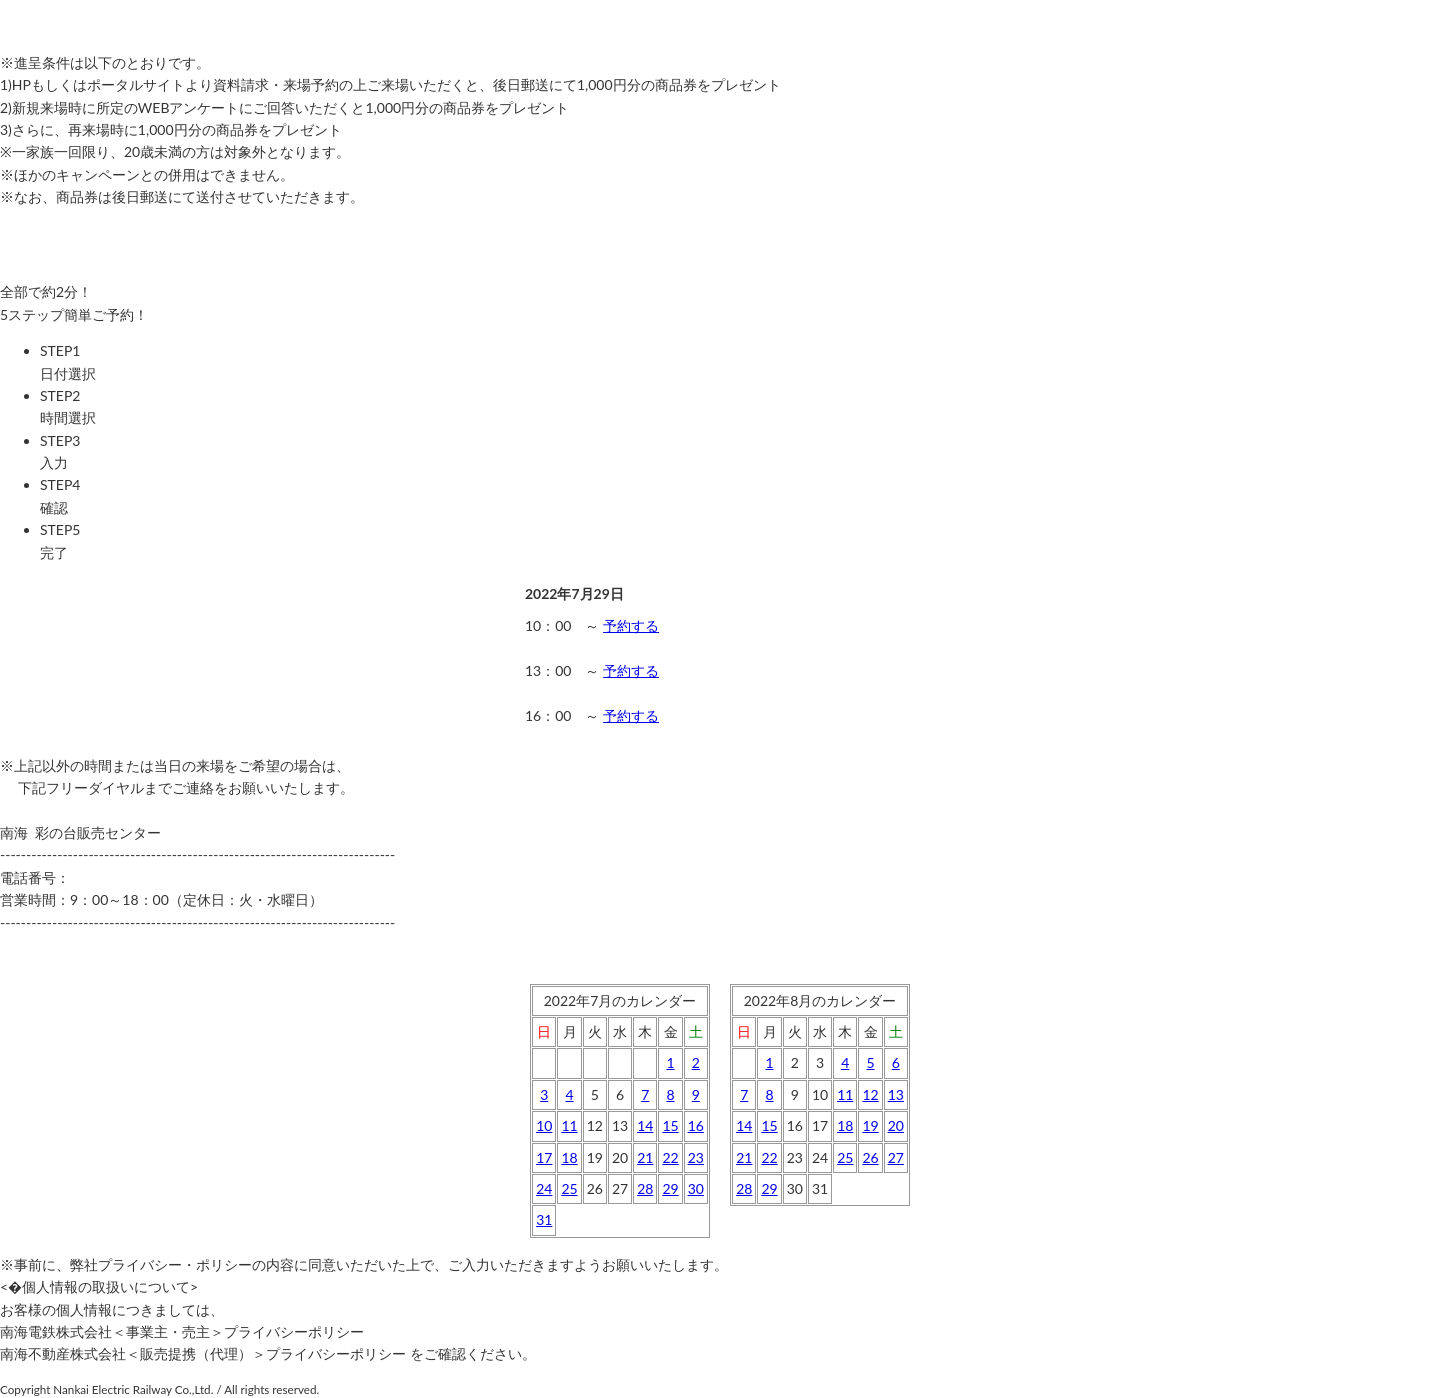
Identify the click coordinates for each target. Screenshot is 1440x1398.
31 (544, 1219)
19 (870, 1125)
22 (670, 1157)
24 (544, 1188)
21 (645, 1157)
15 (670, 1125)
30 (696, 1188)
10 (544, 1125)
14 (645, 1125)
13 (896, 1094)
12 (870, 1094)
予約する (631, 625)
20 (896, 1125)
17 (544, 1157)
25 (569, 1188)
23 (696, 1157)
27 (896, 1157)
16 (696, 1125)
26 (870, 1157)
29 (670, 1188)
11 (569, 1125)
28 (645, 1188)
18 (569, 1157)
